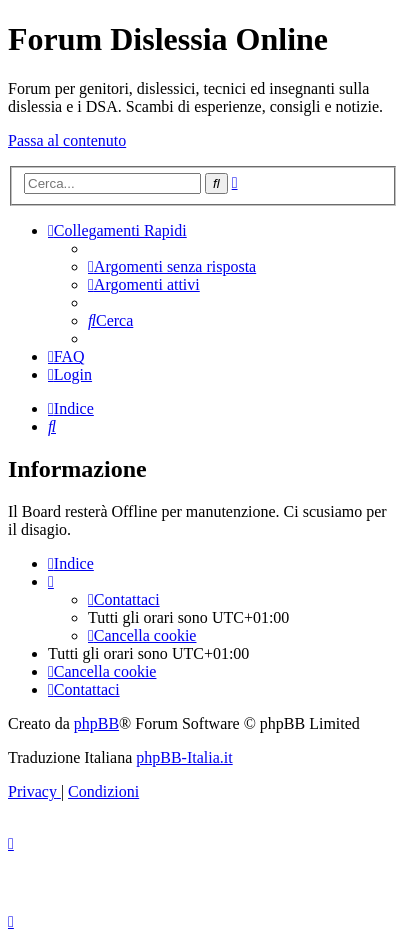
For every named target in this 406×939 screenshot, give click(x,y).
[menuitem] (172, 266)
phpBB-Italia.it (184, 757)
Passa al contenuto (67, 140)
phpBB (96, 723)
